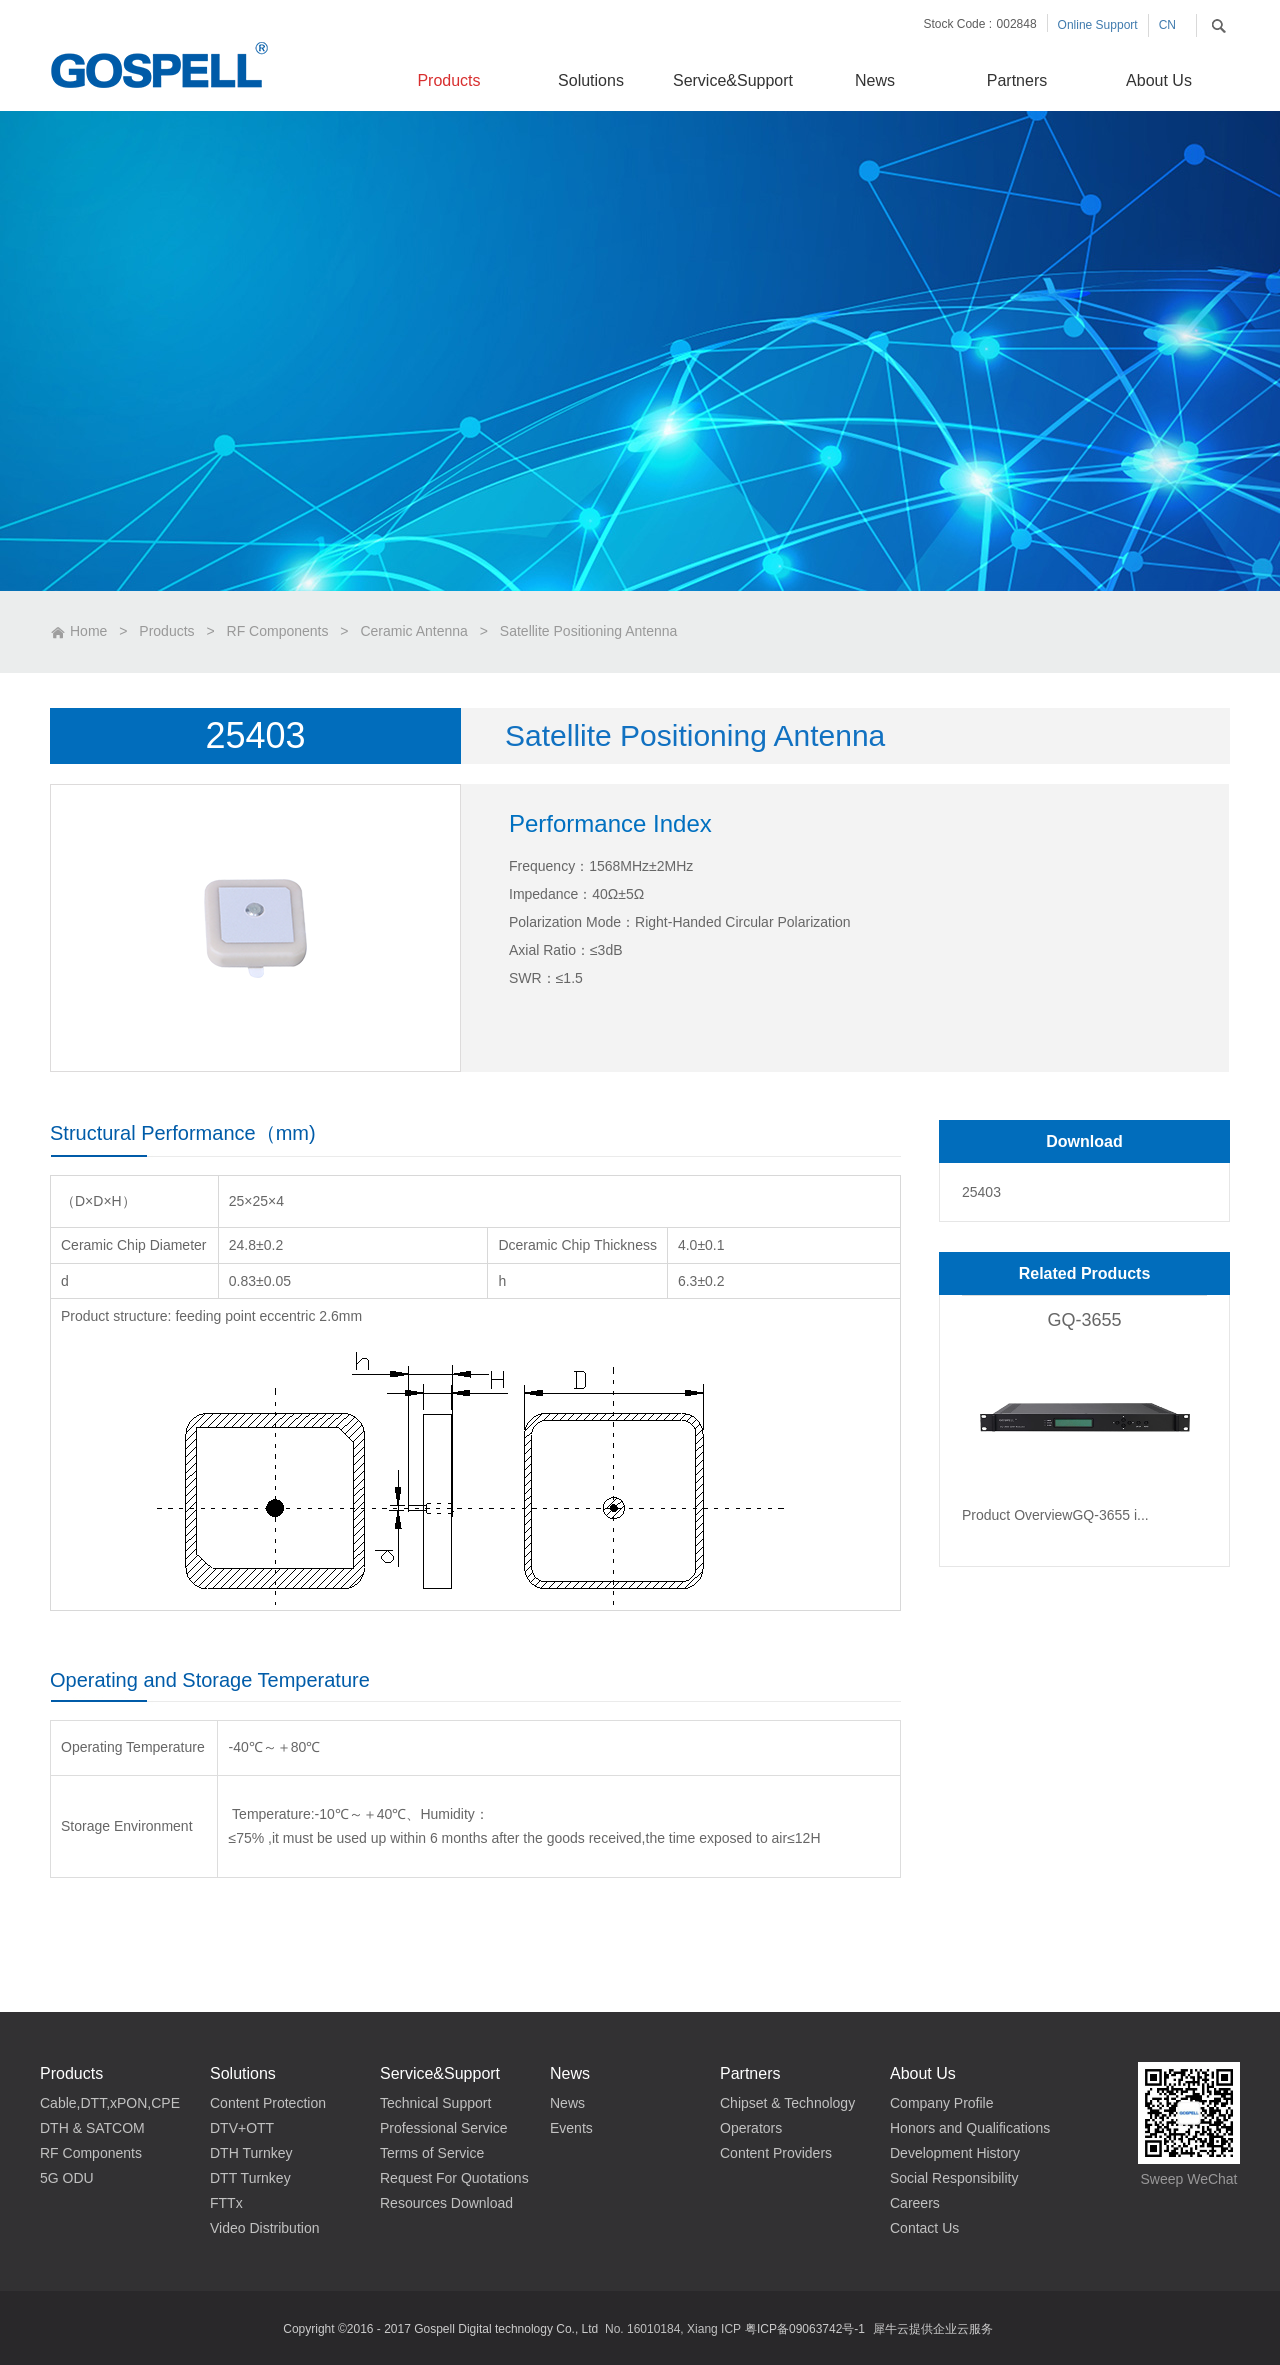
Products (166, 631)
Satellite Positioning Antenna (588, 631)
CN (1167, 25)
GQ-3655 (1084, 1320)
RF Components (278, 631)
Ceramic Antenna (413, 631)
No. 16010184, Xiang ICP (673, 2329)
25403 (981, 1192)
